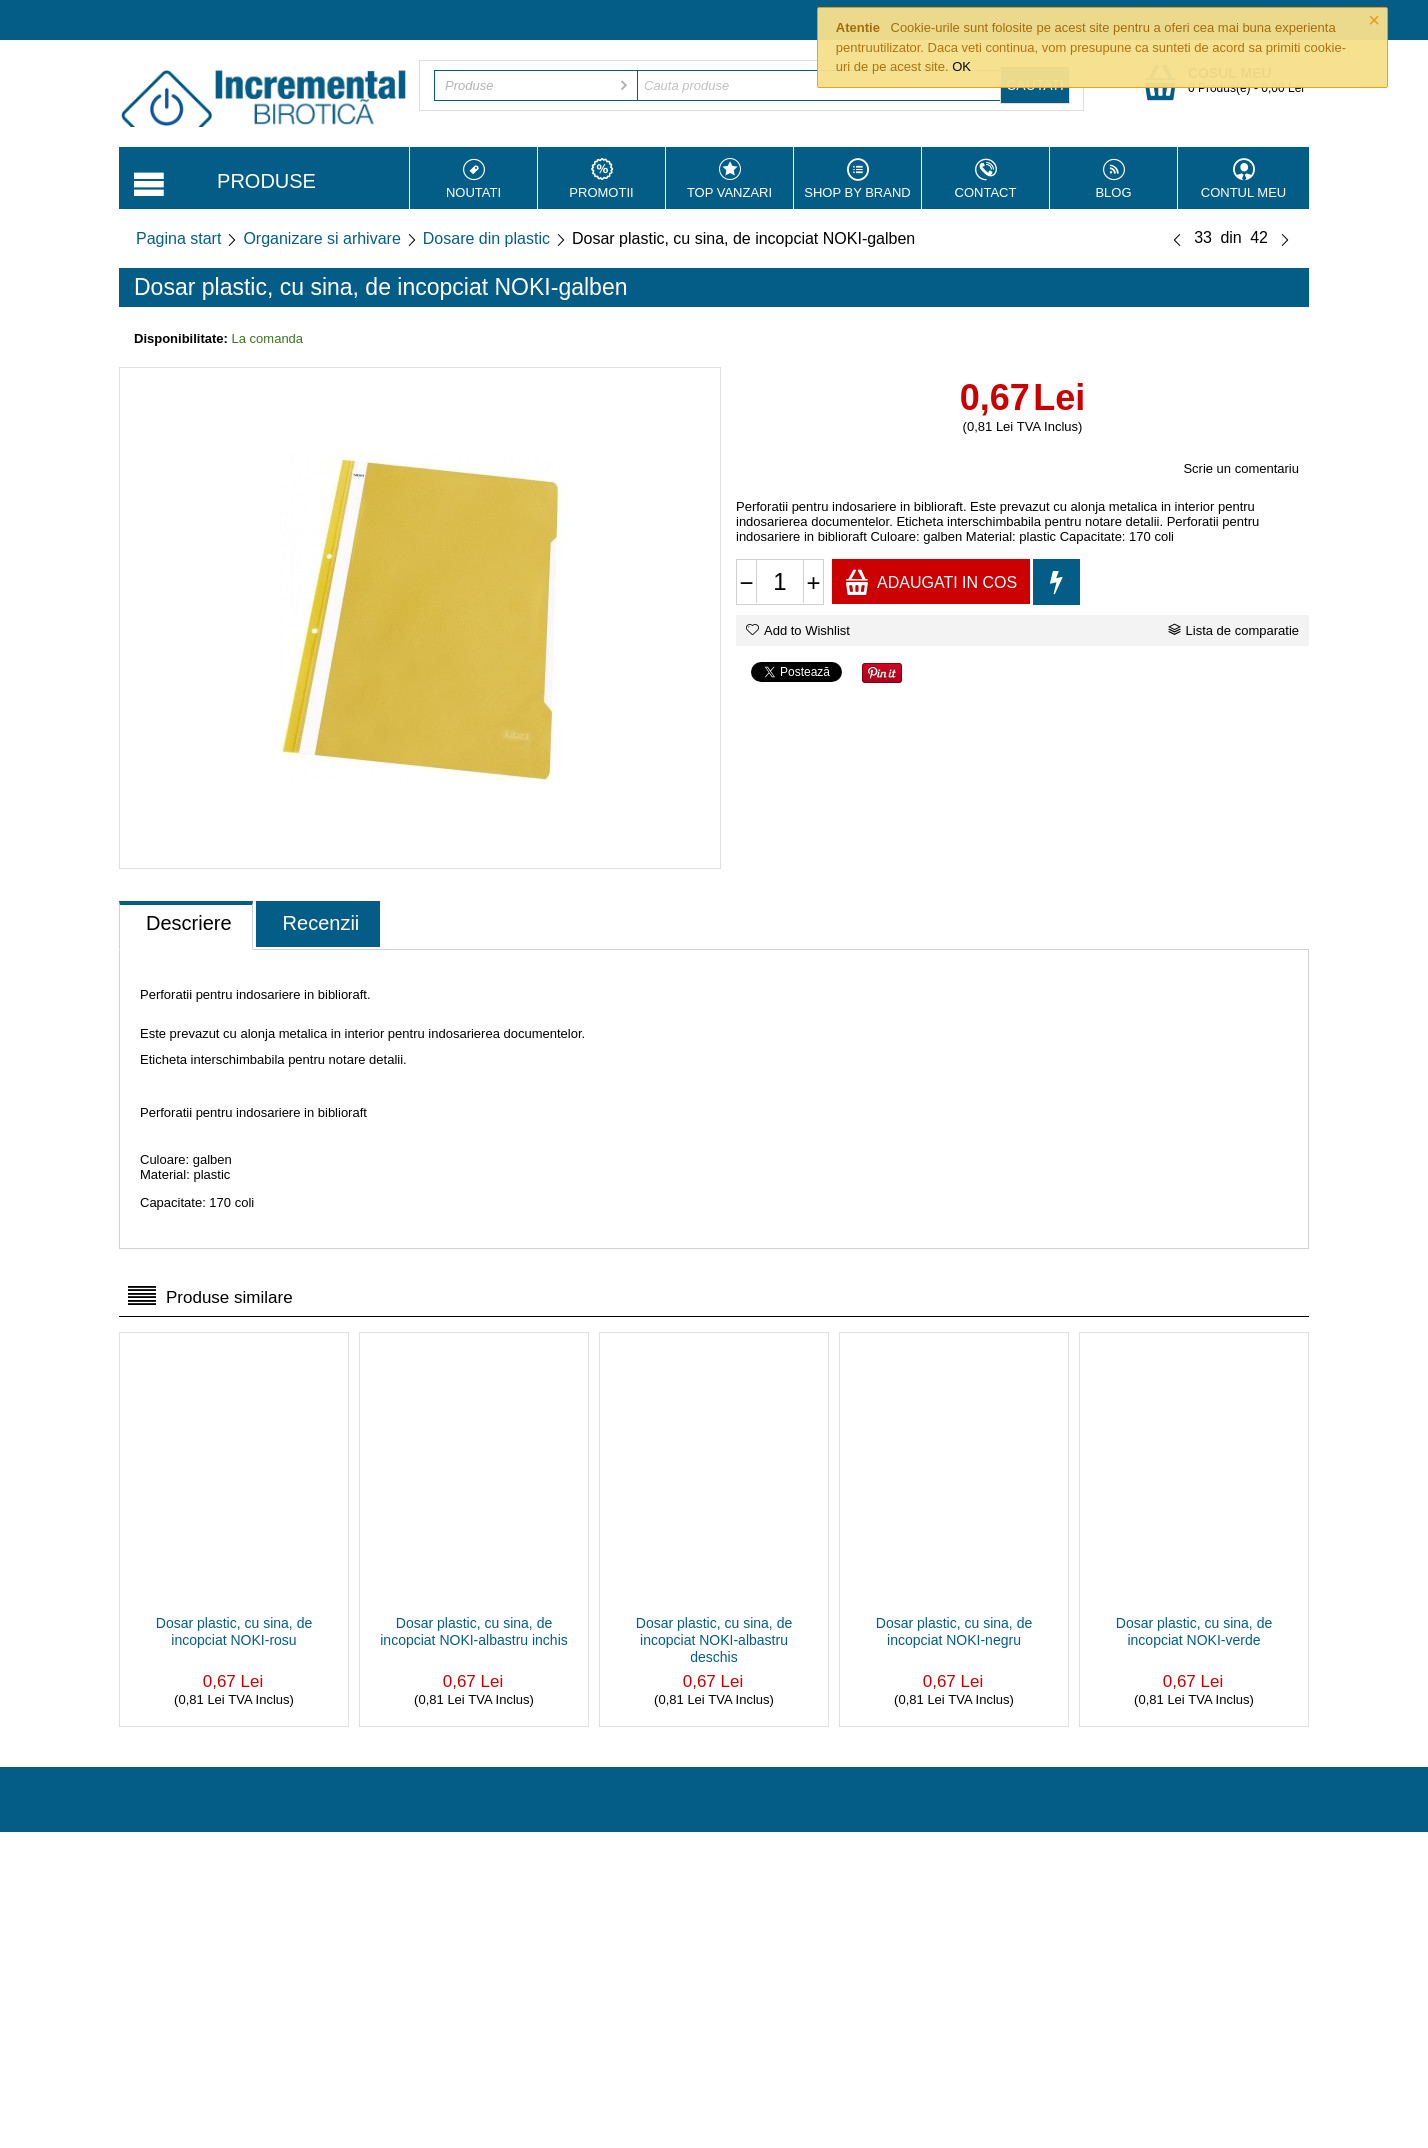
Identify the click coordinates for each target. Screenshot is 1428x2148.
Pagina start (178, 238)
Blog (1113, 179)
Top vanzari (729, 179)
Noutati (473, 179)
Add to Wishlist (798, 630)
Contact (985, 179)
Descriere (189, 923)
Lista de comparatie (1233, 630)
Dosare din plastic (486, 238)
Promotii (601, 179)
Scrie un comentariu (1241, 468)
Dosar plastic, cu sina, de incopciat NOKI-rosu (234, 1631)
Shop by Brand (857, 179)
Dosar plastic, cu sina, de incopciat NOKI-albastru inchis (474, 1631)
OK (961, 66)
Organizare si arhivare (321, 238)
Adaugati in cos (930, 581)
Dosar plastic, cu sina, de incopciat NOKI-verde (1194, 1631)
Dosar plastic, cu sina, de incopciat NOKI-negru (954, 1631)
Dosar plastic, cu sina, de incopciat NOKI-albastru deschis (714, 1640)
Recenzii (321, 923)
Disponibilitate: (181, 338)
